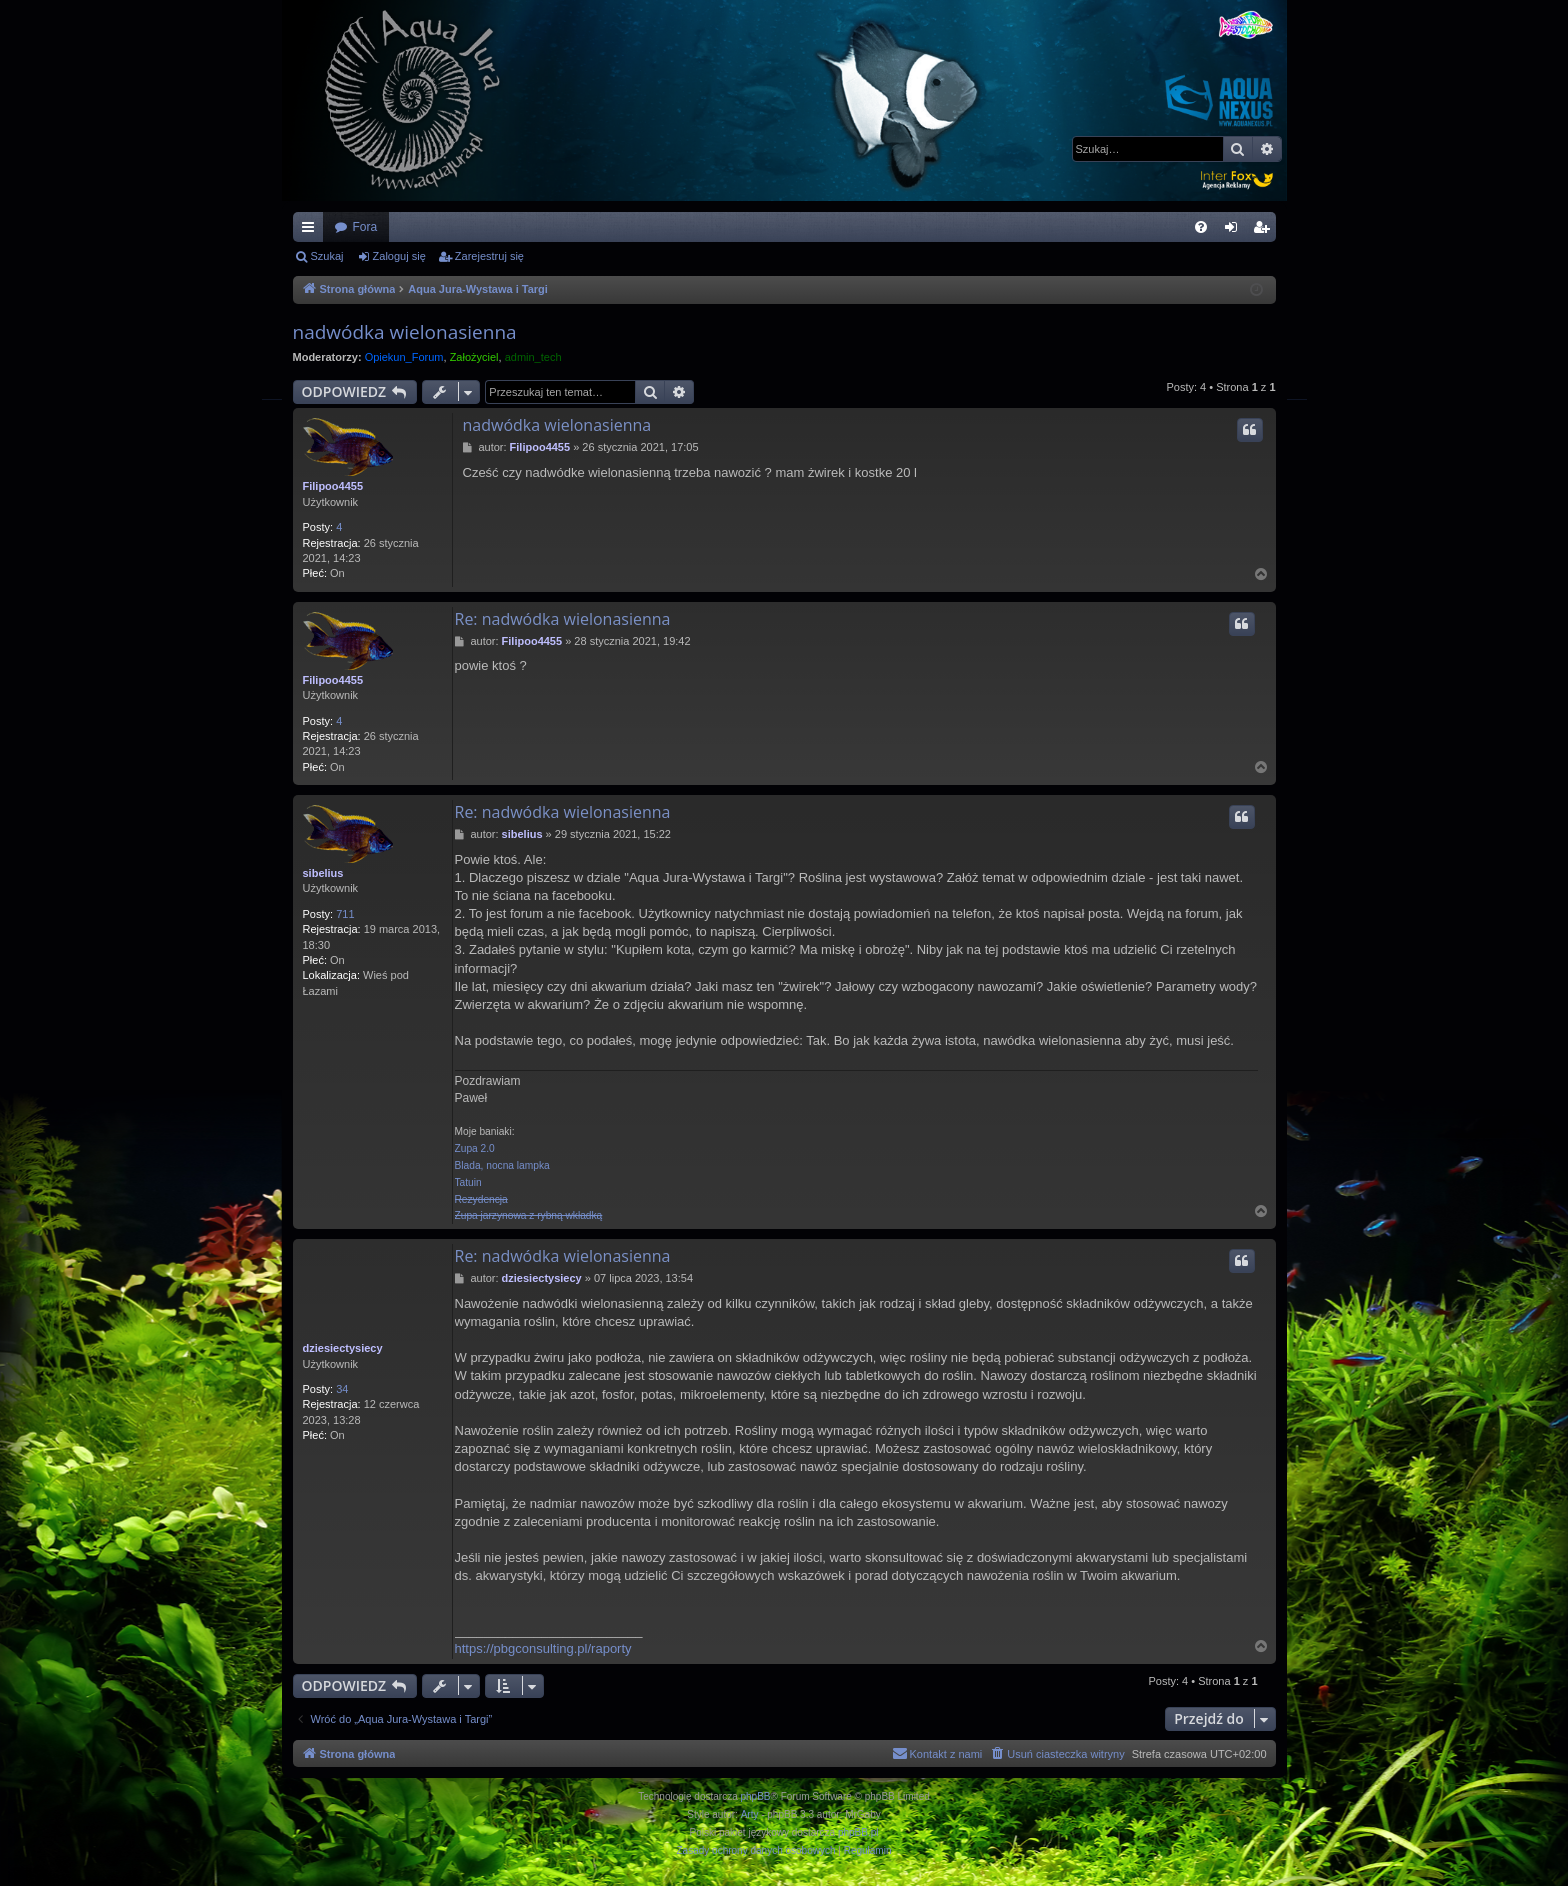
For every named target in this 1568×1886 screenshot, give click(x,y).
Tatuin (468, 1182)
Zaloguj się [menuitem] (1234, 231)
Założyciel (474, 357)
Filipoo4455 (333, 486)
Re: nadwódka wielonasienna (563, 619)
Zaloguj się (399, 256)
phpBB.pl (858, 1832)
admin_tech (533, 357)
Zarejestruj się (489, 256)
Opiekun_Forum (404, 357)
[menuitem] (1201, 227)
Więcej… (312, 231)
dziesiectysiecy (343, 1348)
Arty (750, 1814)
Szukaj (327, 256)
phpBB (756, 1796)
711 (345, 914)
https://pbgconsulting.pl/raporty (543, 1648)
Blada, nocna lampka (502, 1165)
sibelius (323, 873)
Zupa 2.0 (475, 1148)
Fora (365, 227)
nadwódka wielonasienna (405, 332)
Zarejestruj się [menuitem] (1265, 231)
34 (342, 1389)
